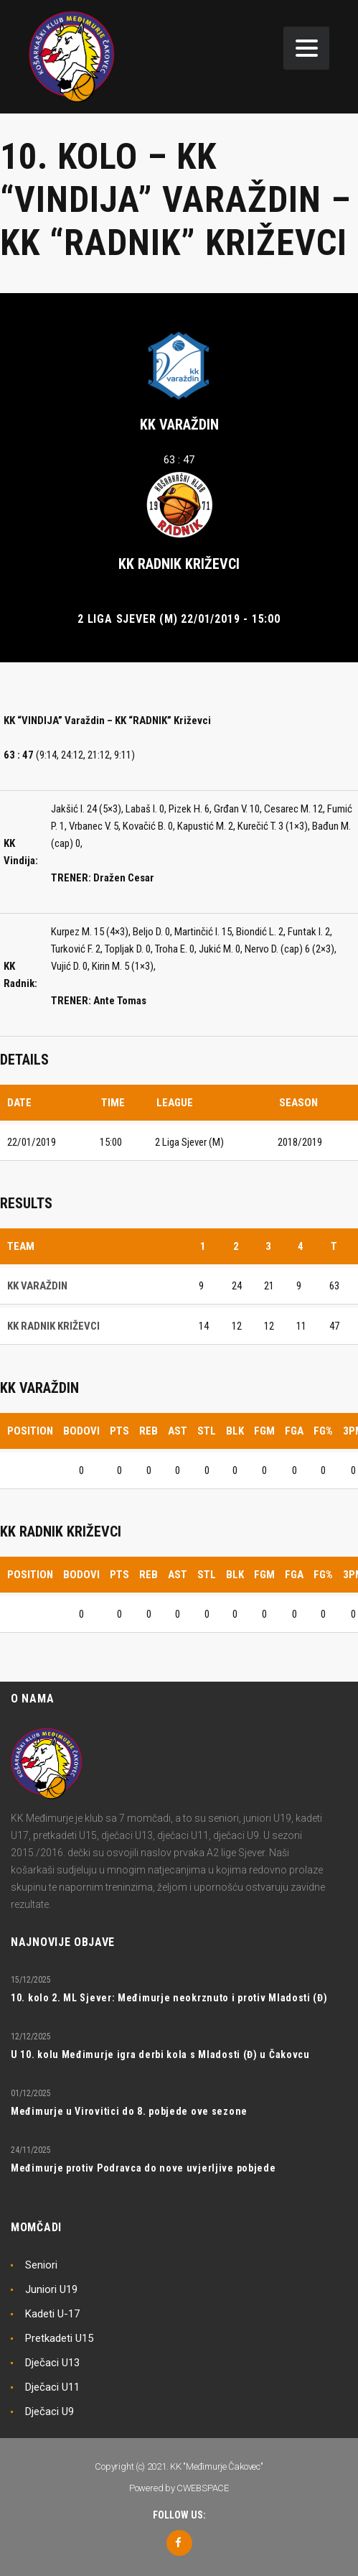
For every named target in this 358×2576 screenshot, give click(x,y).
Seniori (41, 2264)
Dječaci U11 (52, 2387)
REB (148, 1430)
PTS (119, 1430)
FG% (323, 1430)
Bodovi (81, 1430)
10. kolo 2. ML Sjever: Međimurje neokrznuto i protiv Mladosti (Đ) (169, 1997)
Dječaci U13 (52, 2362)
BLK (235, 1430)
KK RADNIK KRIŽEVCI (179, 564)
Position (30, 1430)
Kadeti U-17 (52, 2313)
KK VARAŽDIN (179, 424)
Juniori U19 (51, 2289)
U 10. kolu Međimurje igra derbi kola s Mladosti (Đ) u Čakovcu (160, 2054)
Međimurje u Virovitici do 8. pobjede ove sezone (129, 2111)
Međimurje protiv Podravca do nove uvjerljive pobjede (143, 2168)
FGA (294, 1430)
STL (206, 1430)
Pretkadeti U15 (59, 2338)
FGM (264, 1430)
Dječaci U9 (49, 2411)
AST (177, 1430)
